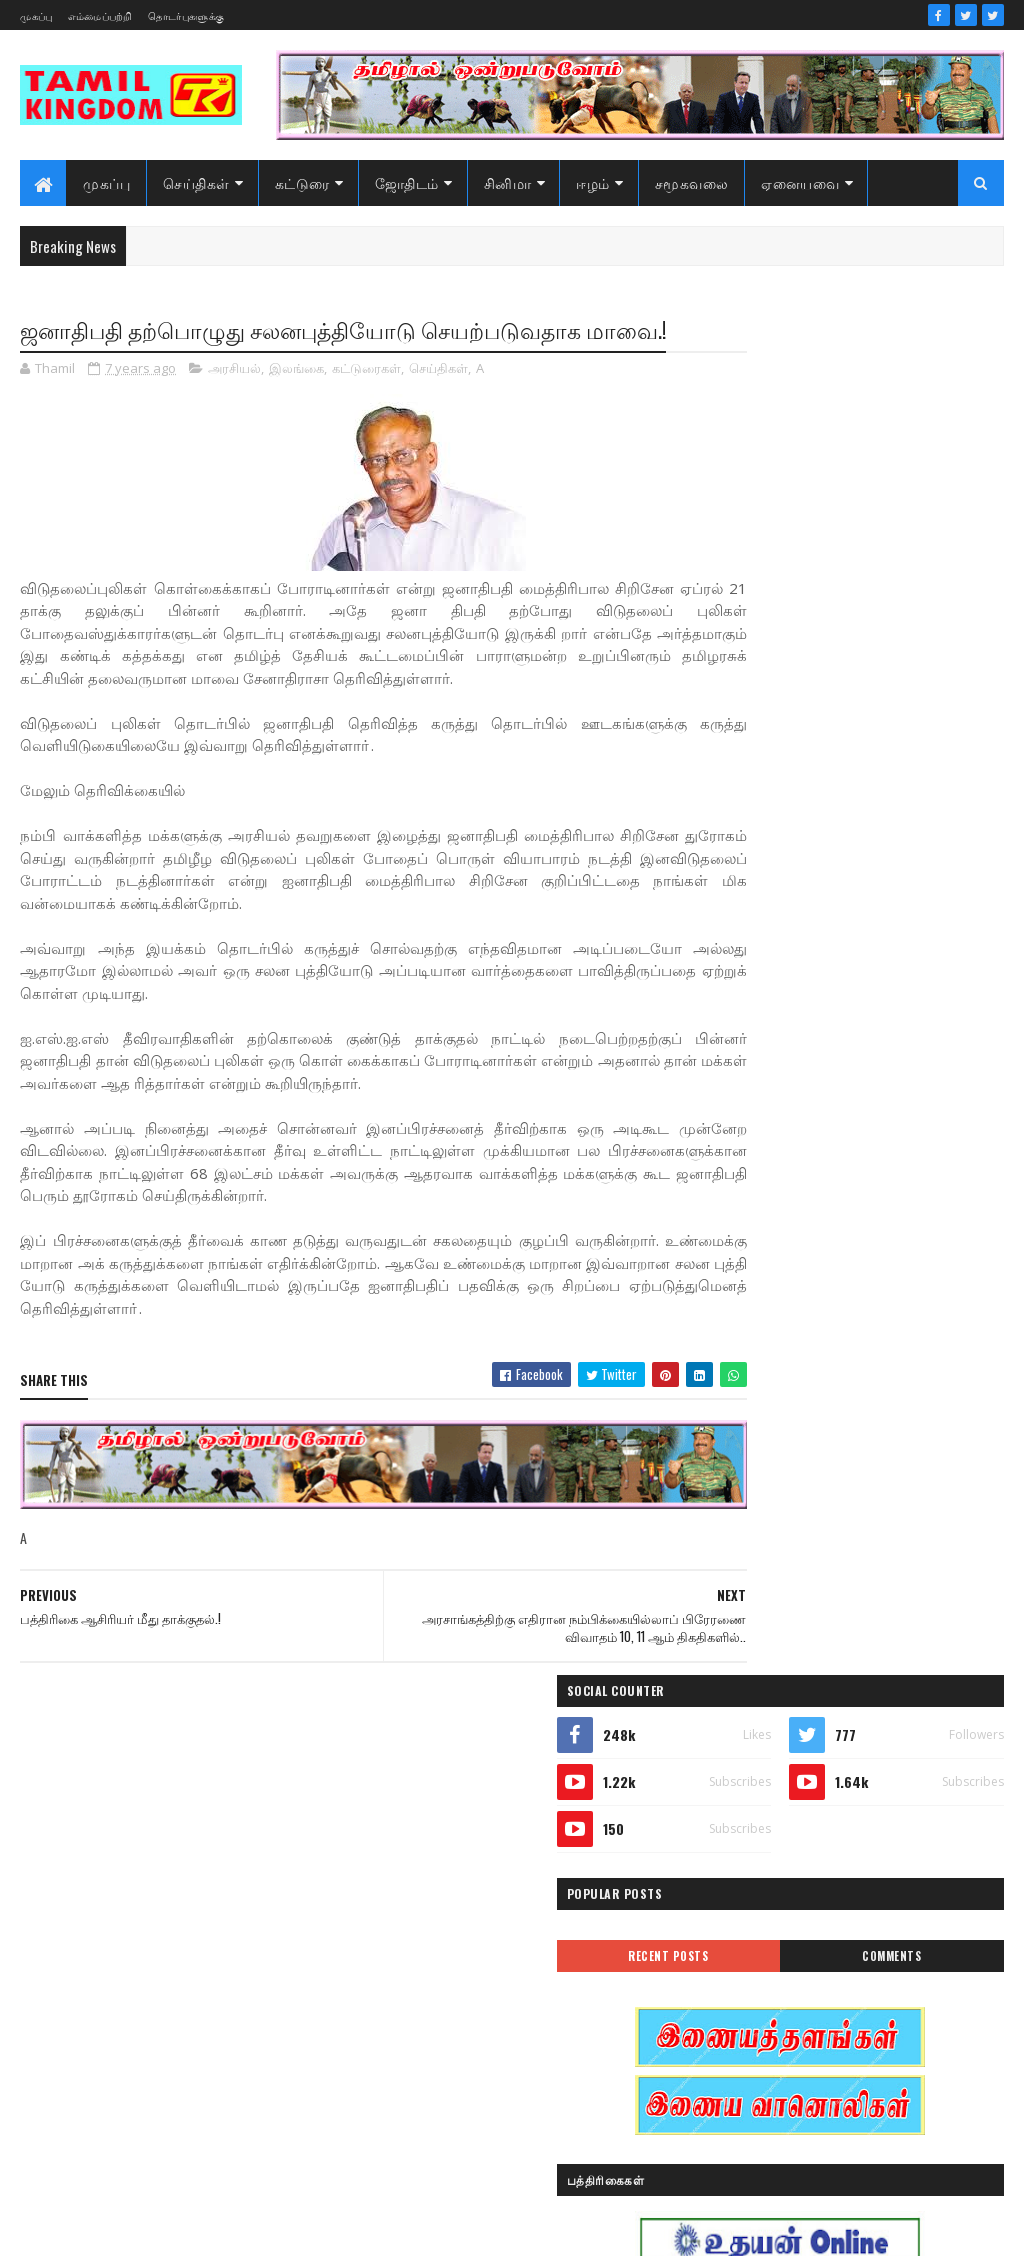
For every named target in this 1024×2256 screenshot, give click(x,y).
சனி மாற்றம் (872, 1884)
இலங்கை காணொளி (775, 1779)
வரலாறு (740, 2024)
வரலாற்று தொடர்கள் (775, 2059)
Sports (734, 1639)
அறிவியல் (747, 1674)
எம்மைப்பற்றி (100, 15)
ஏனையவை (800, 182)
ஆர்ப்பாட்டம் (872, 1674)
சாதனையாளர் (757, 1919)
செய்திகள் (196, 182)
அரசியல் (234, 404)
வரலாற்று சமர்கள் (872, 2024)
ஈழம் (593, 182)
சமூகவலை (692, 182)
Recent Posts (782, 592)
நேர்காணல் (884, 1954)
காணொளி (870, 1849)
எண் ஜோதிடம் (760, 1814)
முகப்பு (36, 15)
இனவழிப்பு (864, 1709)
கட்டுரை (302, 182)
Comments (929, 592)
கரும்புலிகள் (753, 1849)
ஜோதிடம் (407, 182)
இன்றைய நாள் (759, 1744)
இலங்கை (296, 404)
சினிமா (508, 182)
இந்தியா (742, 1709)
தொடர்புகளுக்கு (186, 15)
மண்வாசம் (890, 1989)
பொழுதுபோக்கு (764, 1989)
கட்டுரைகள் (366, 404)
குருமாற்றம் (751, 1884)
